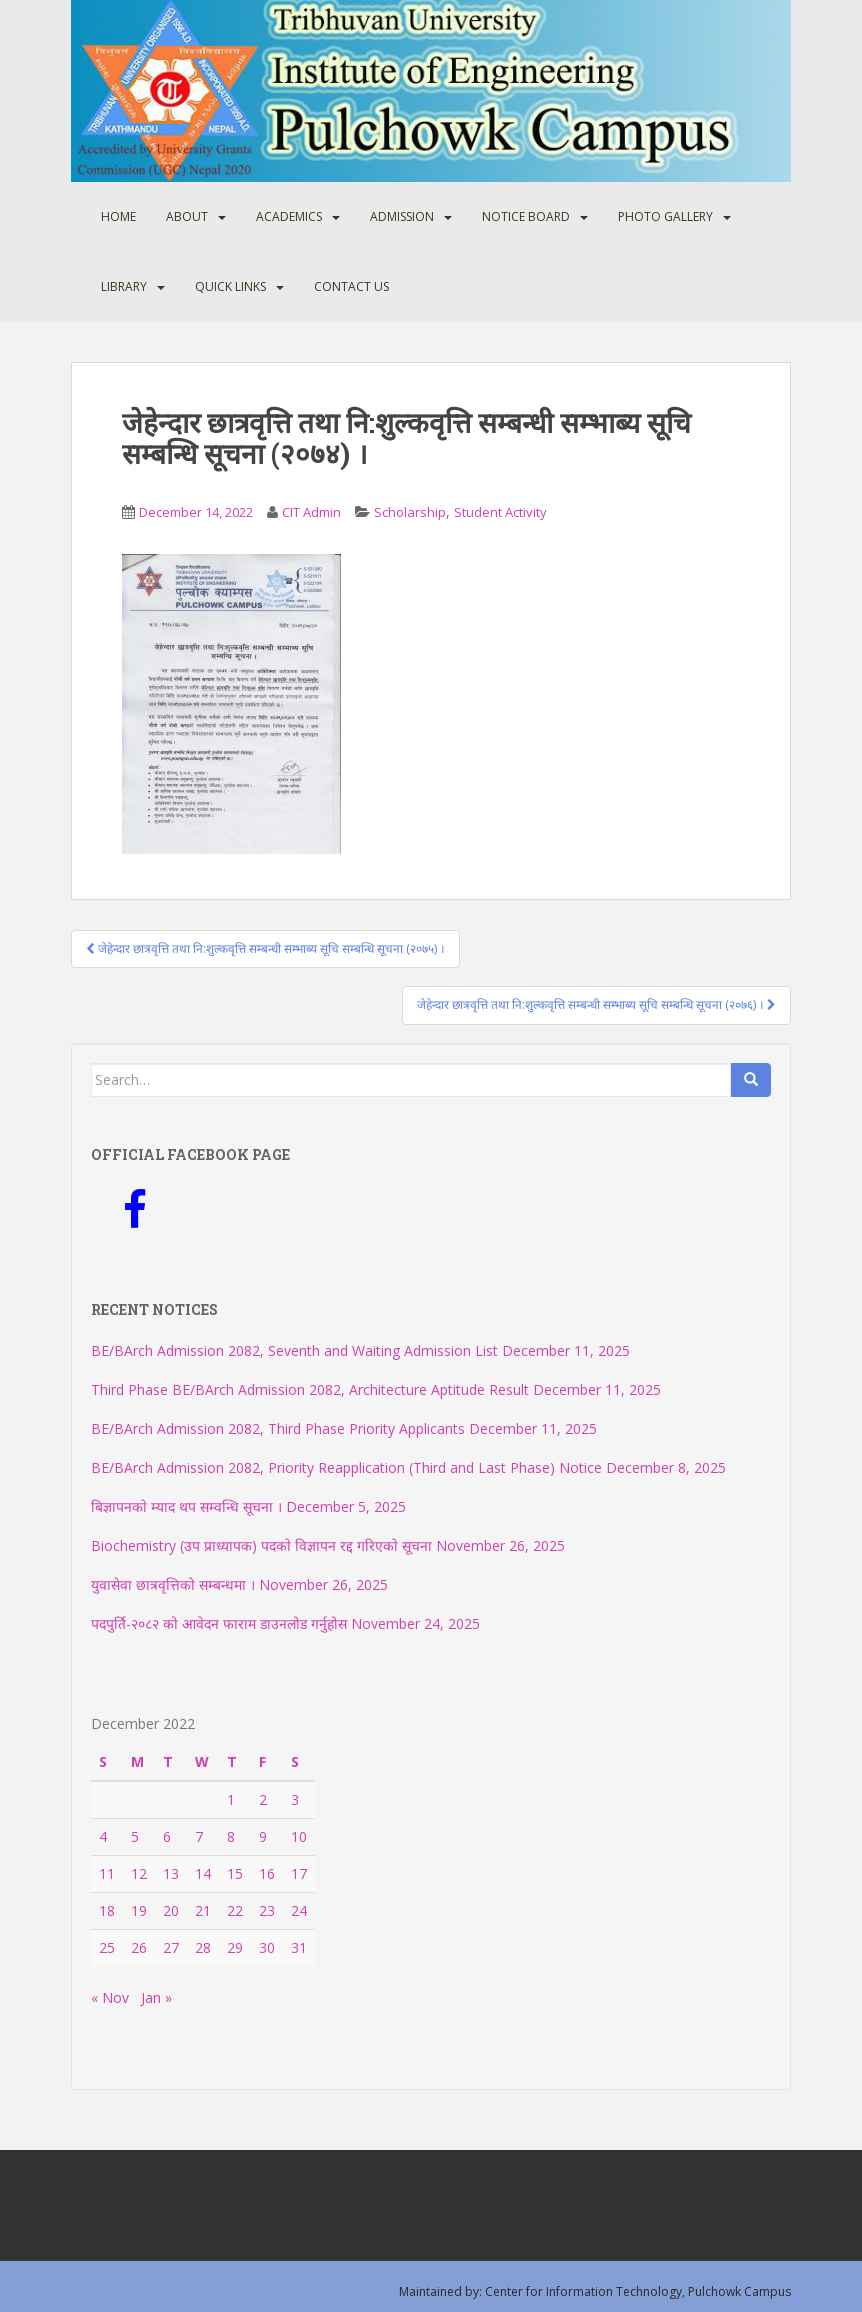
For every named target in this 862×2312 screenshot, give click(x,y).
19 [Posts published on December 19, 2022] (139, 1910)
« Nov (110, 1997)
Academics (289, 216)
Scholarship (410, 512)
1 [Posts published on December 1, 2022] (231, 1799)
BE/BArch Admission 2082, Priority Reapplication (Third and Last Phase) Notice (346, 1467)
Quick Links (230, 286)
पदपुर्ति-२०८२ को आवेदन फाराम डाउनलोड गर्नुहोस (219, 1623)
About (187, 216)
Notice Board (526, 216)
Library (124, 286)
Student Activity (500, 512)
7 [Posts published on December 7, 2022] (199, 1836)
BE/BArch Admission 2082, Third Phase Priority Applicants (278, 1428)
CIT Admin (311, 512)
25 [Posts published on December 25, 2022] (107, 1947)
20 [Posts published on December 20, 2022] (171, 1910)
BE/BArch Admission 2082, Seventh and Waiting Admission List (294, 1350)
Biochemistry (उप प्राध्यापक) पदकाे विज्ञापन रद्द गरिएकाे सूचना (261, 1545)
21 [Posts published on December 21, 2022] (203, 1910)
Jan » (156, 1997)
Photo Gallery (665, 216)
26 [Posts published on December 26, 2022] (139, 1947)
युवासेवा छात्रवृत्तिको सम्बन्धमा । (173, 1584)
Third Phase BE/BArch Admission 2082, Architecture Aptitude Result (310, 1389)
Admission (402, 216)
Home (118, 216)
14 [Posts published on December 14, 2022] (203, 1873)
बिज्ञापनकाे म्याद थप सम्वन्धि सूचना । (186, 1506)
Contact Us (351, 286)
